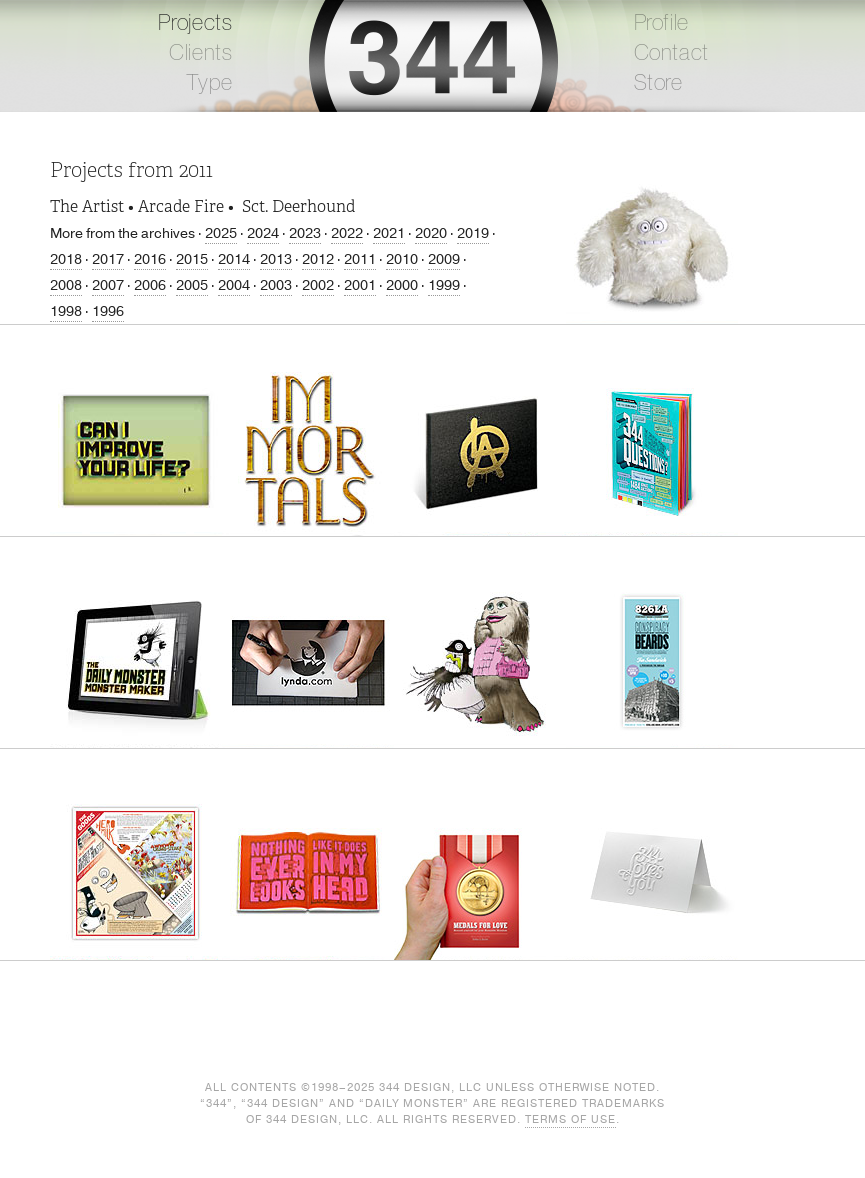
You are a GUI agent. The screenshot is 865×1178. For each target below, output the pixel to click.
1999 (444, 285)
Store (658, 83)
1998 (66, 311)
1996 (108, 311)
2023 (305, 233)
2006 (150, 285)
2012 (318, 259)
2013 (276, 259)
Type (210, 83)
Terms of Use (570, 1119)
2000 (402, 285)
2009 (444, 259)
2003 (276, 285)
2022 (347, 233)
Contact (672, 53)
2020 (431, 233)
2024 (263, 233)
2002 (318, 285)
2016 (150, 259)
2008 (66, 285)
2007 (108, 285)
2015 (192, 259)
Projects (195, 23)
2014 (234, 259)
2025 (221, 233)
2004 (234, 285)
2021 (389, 233)
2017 (108, 259)
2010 (402, 259)
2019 (473, 233)
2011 (360, 259)
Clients (201, 53)
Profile (662, 23)
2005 (192, 285)
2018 (66, 259)
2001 (360, 285)
